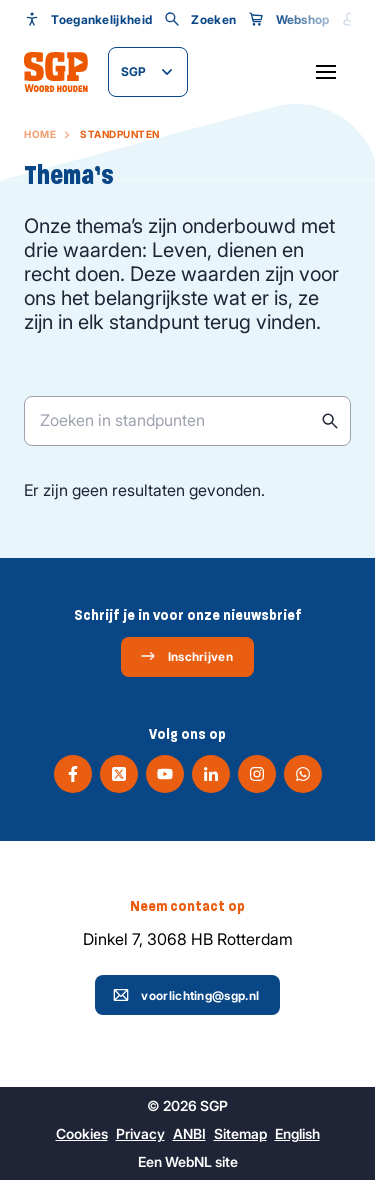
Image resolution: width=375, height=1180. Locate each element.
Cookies (82, 1133)
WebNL (188, 1161)
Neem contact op (187, 906)
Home (40, 134)
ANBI (189, 1133)
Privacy (140, 1133)
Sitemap (240, 1133)
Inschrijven (186, 656)
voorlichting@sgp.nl (186, 995)
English (297, 1133)
